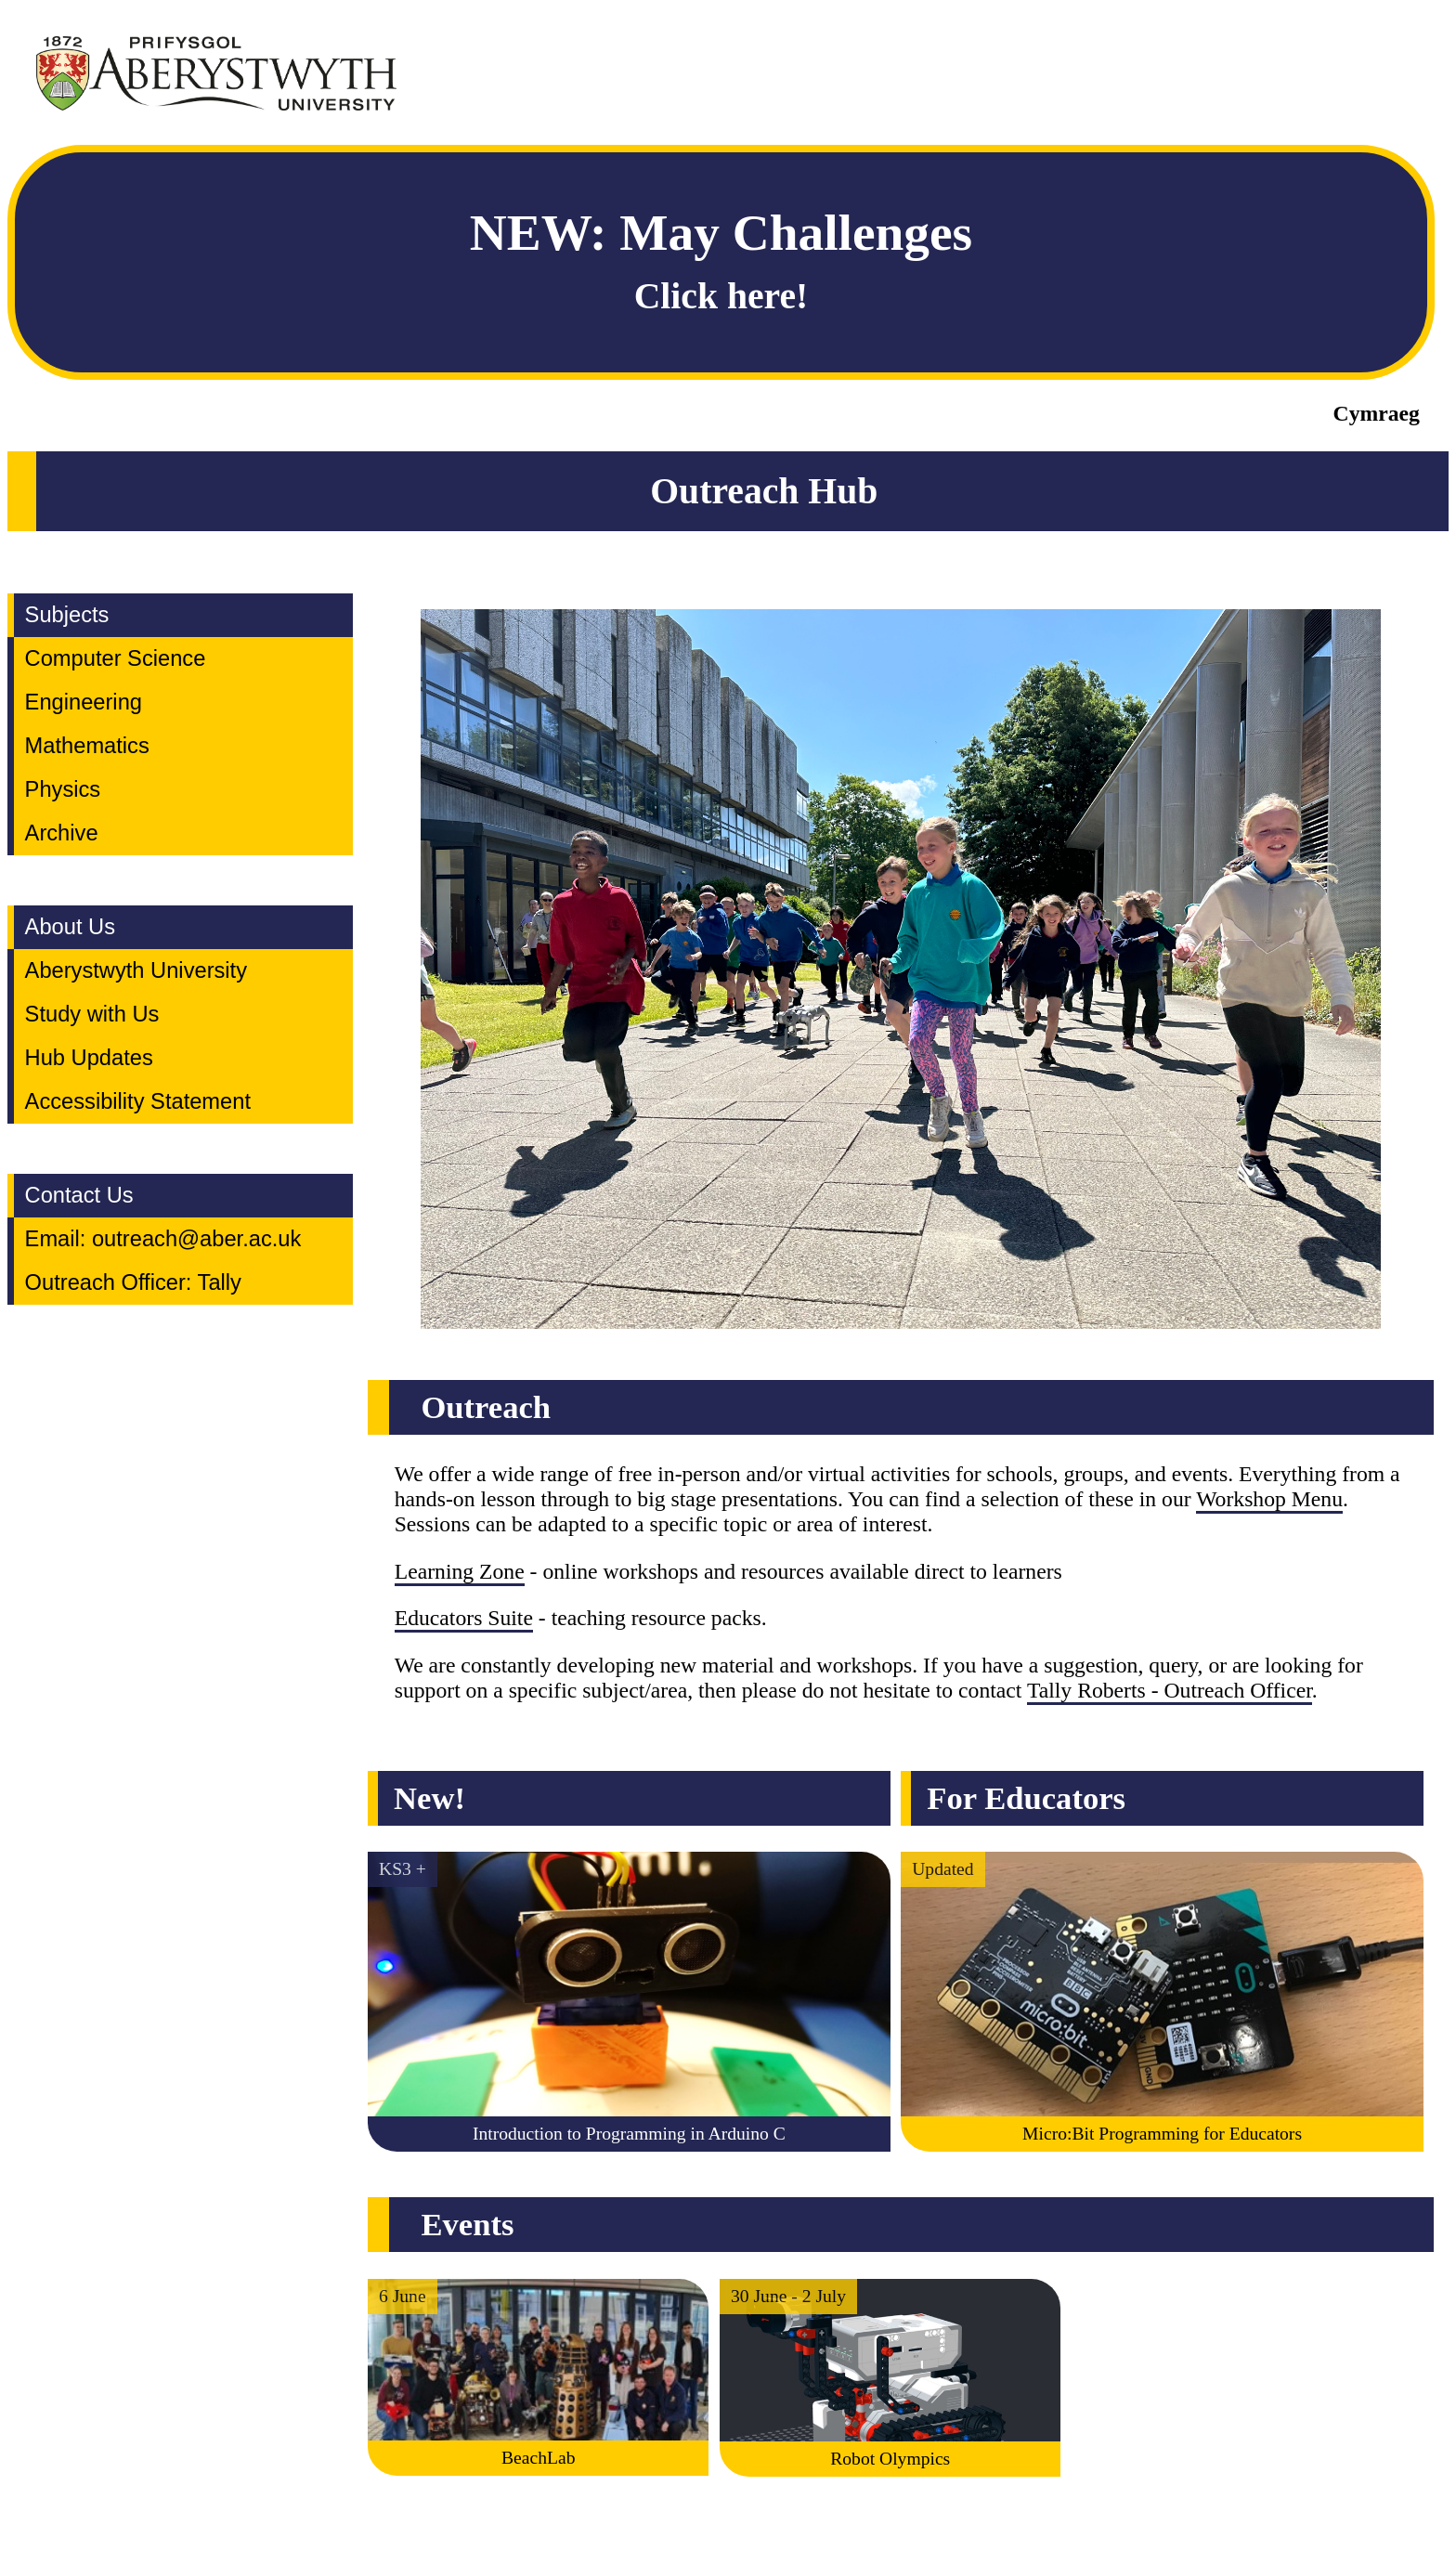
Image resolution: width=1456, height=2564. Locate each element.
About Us (70, 927)
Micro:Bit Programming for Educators (1162, 2133)
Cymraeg (1376, 413)
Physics (63, 789)
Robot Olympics (890, 2458)
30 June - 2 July (788, 2296)
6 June (402, 2296)
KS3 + (402, 1869)
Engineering (83, 702)
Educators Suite (464, 1618)
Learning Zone (460, 1571)
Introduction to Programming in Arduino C (629, 2133)
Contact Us (79, 1195)
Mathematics (87, 746)
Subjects (67, 615)
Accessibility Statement (138, 1101)
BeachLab (538, 2457)
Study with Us (92, 1014)
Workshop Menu (1269, 1499)
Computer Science (115, 658)
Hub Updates (89, 1058)
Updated (942, 1869)
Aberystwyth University (136, 970)
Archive (61, 833)
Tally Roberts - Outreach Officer (1169, 1690)
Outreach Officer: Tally (133, 1282)
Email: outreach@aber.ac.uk (163, 1239)
